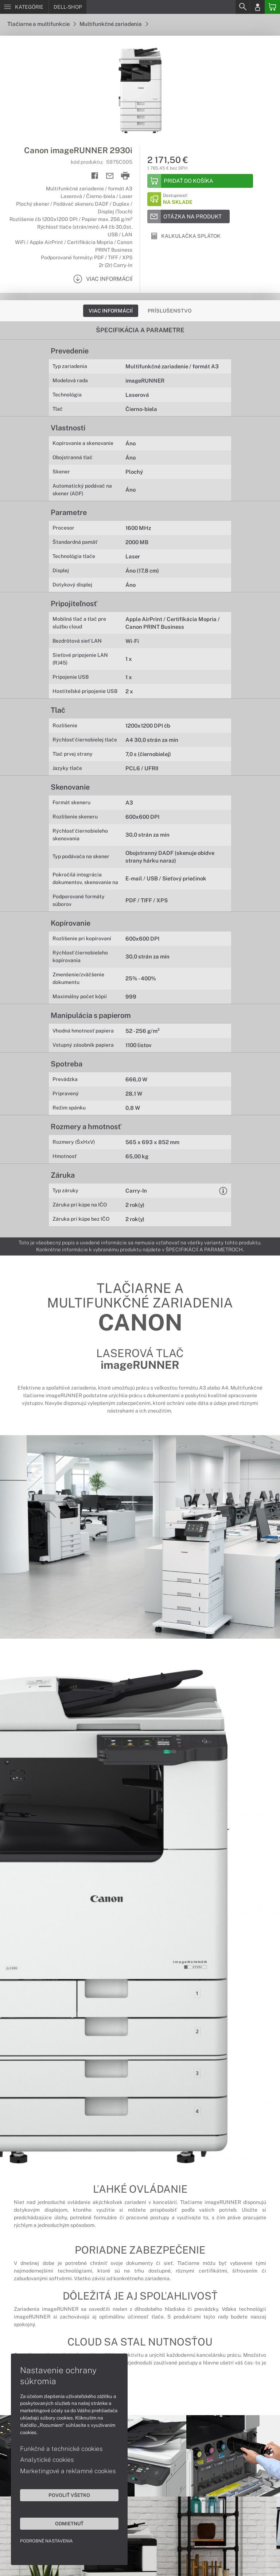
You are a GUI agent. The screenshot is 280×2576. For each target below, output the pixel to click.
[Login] (257, 7)
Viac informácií (111, 311)
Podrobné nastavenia (46, 2541)
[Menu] (24, 7)
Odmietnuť (69, 2523)
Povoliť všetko (69, 2495)
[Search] (242, 7)
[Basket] (272, 7)
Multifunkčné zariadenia (113, 24)
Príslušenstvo (169, 311)
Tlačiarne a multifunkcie (41, 24)
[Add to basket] (200, 181)
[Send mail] (110, 176)
